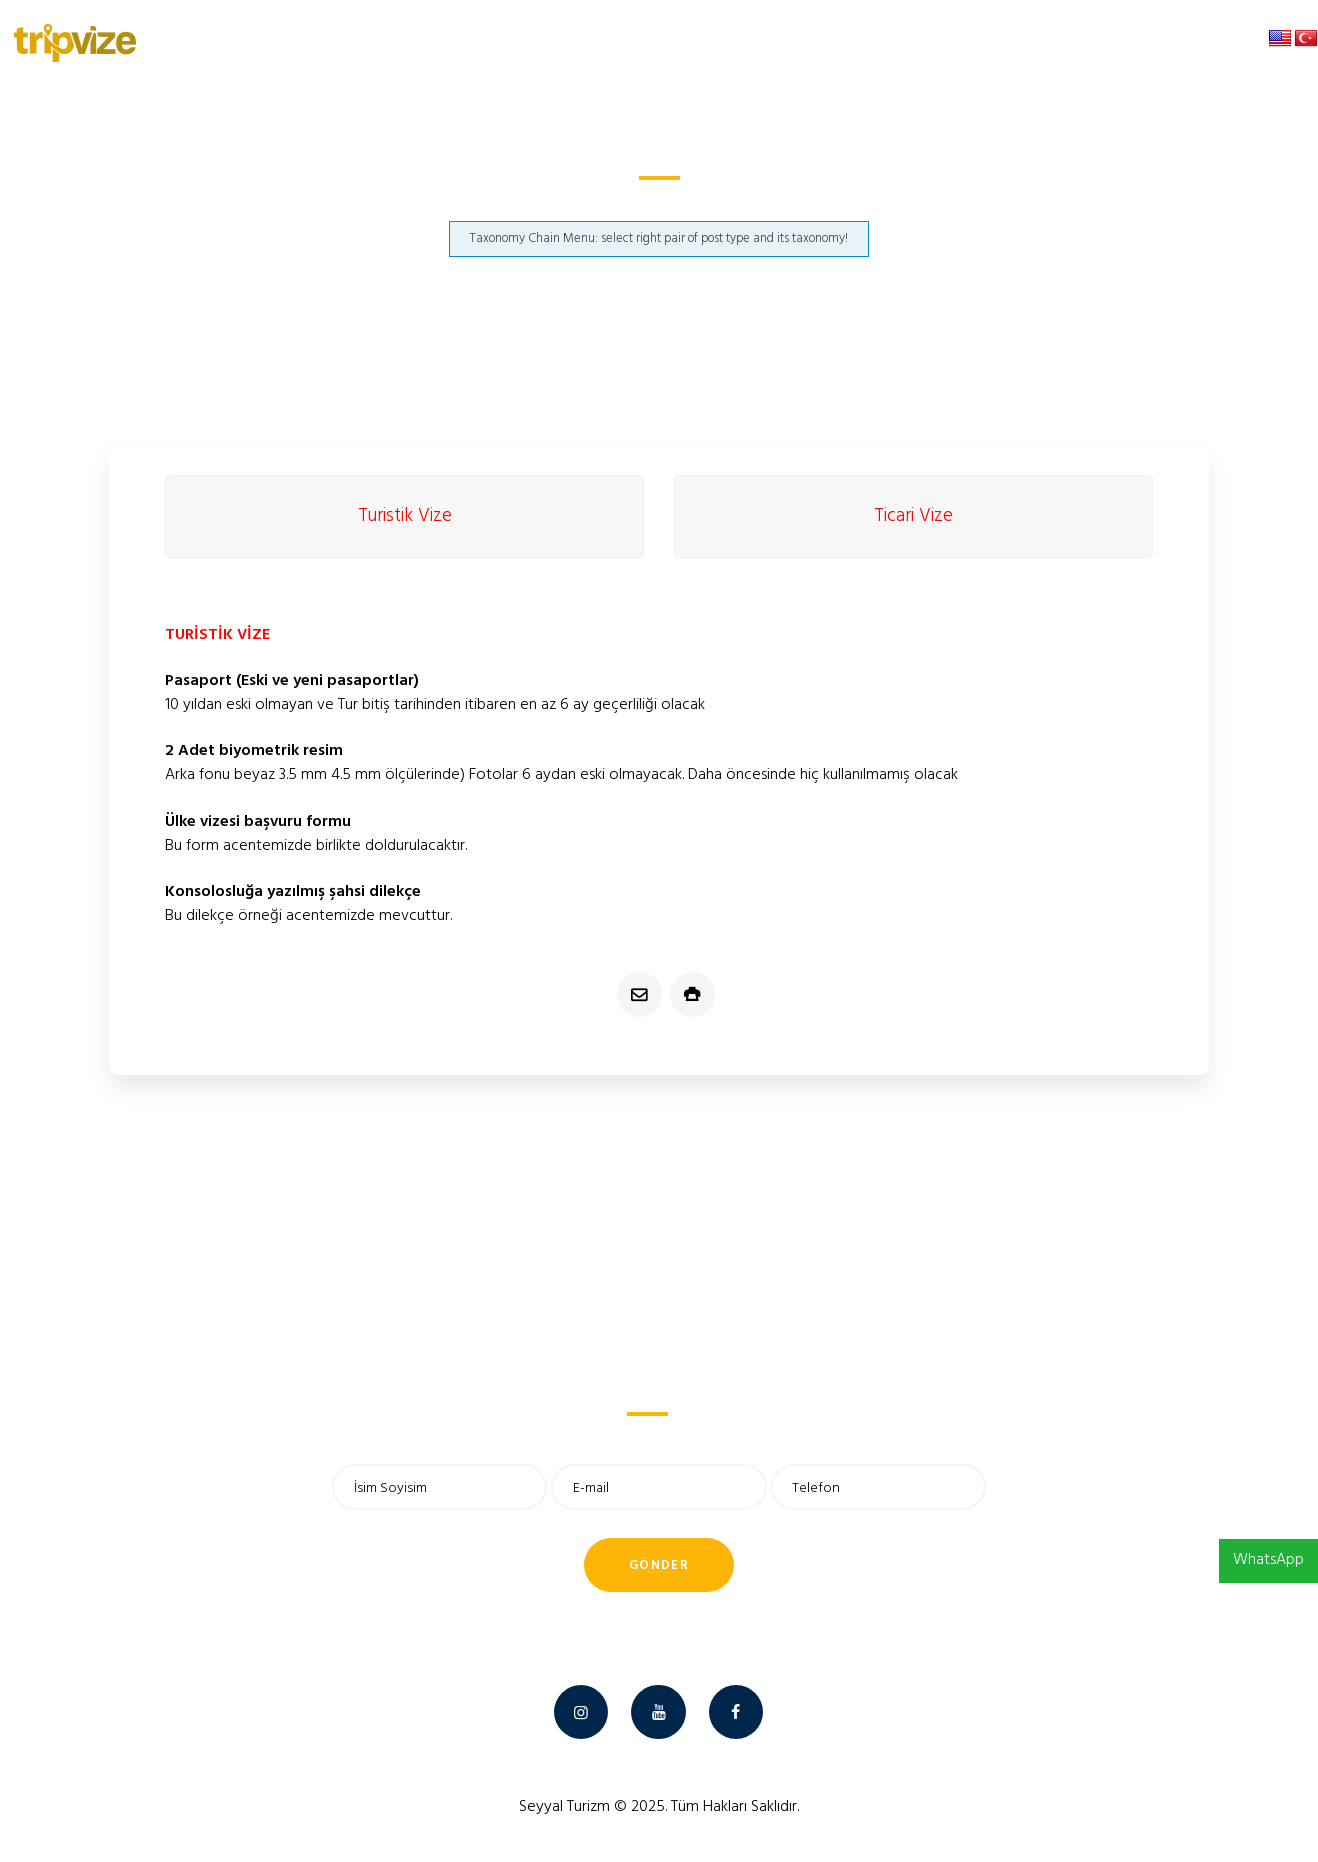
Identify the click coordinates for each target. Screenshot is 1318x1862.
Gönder (659, 1565)
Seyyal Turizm (564, 1807)
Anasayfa (515, 203)
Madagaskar (606, 203)
